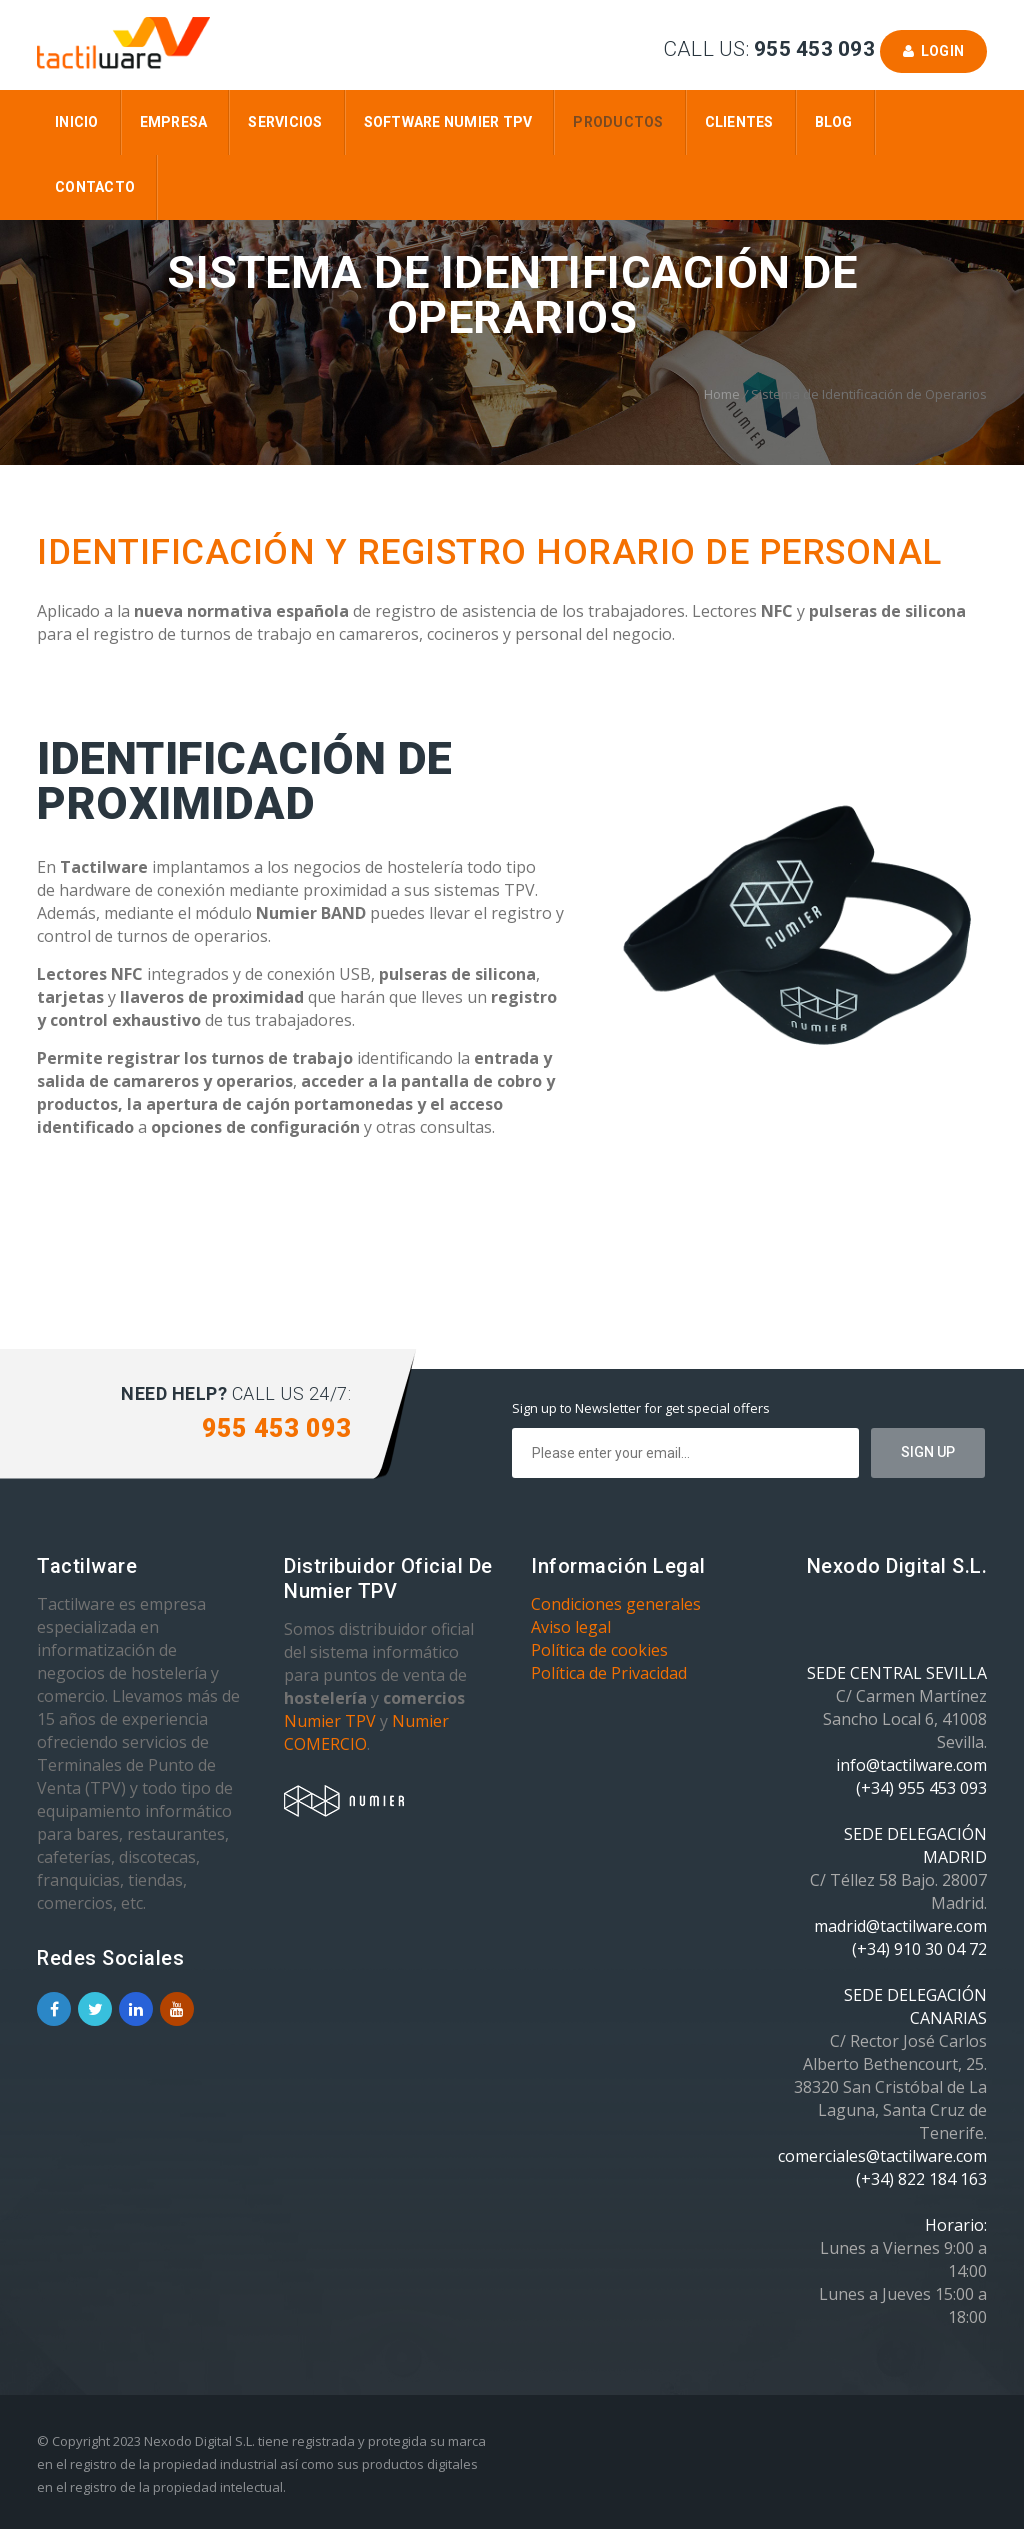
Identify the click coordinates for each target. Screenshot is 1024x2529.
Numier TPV (330, 1721)
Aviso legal (571, 1627)
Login (933, 51)
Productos (618, 122)
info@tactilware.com (911, 1765)
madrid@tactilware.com (900, 1926)
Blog (834, 122)
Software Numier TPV (448, 122)
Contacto (95, 187)
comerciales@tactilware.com (882, 2156)
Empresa (174, 122)
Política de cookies (599, 1650)
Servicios (285, 122)
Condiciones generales (616, 1604)
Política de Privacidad (609, 1673)
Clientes (739, 122)
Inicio (77, 122)
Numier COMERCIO (366, 1732)
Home (722, 394)
